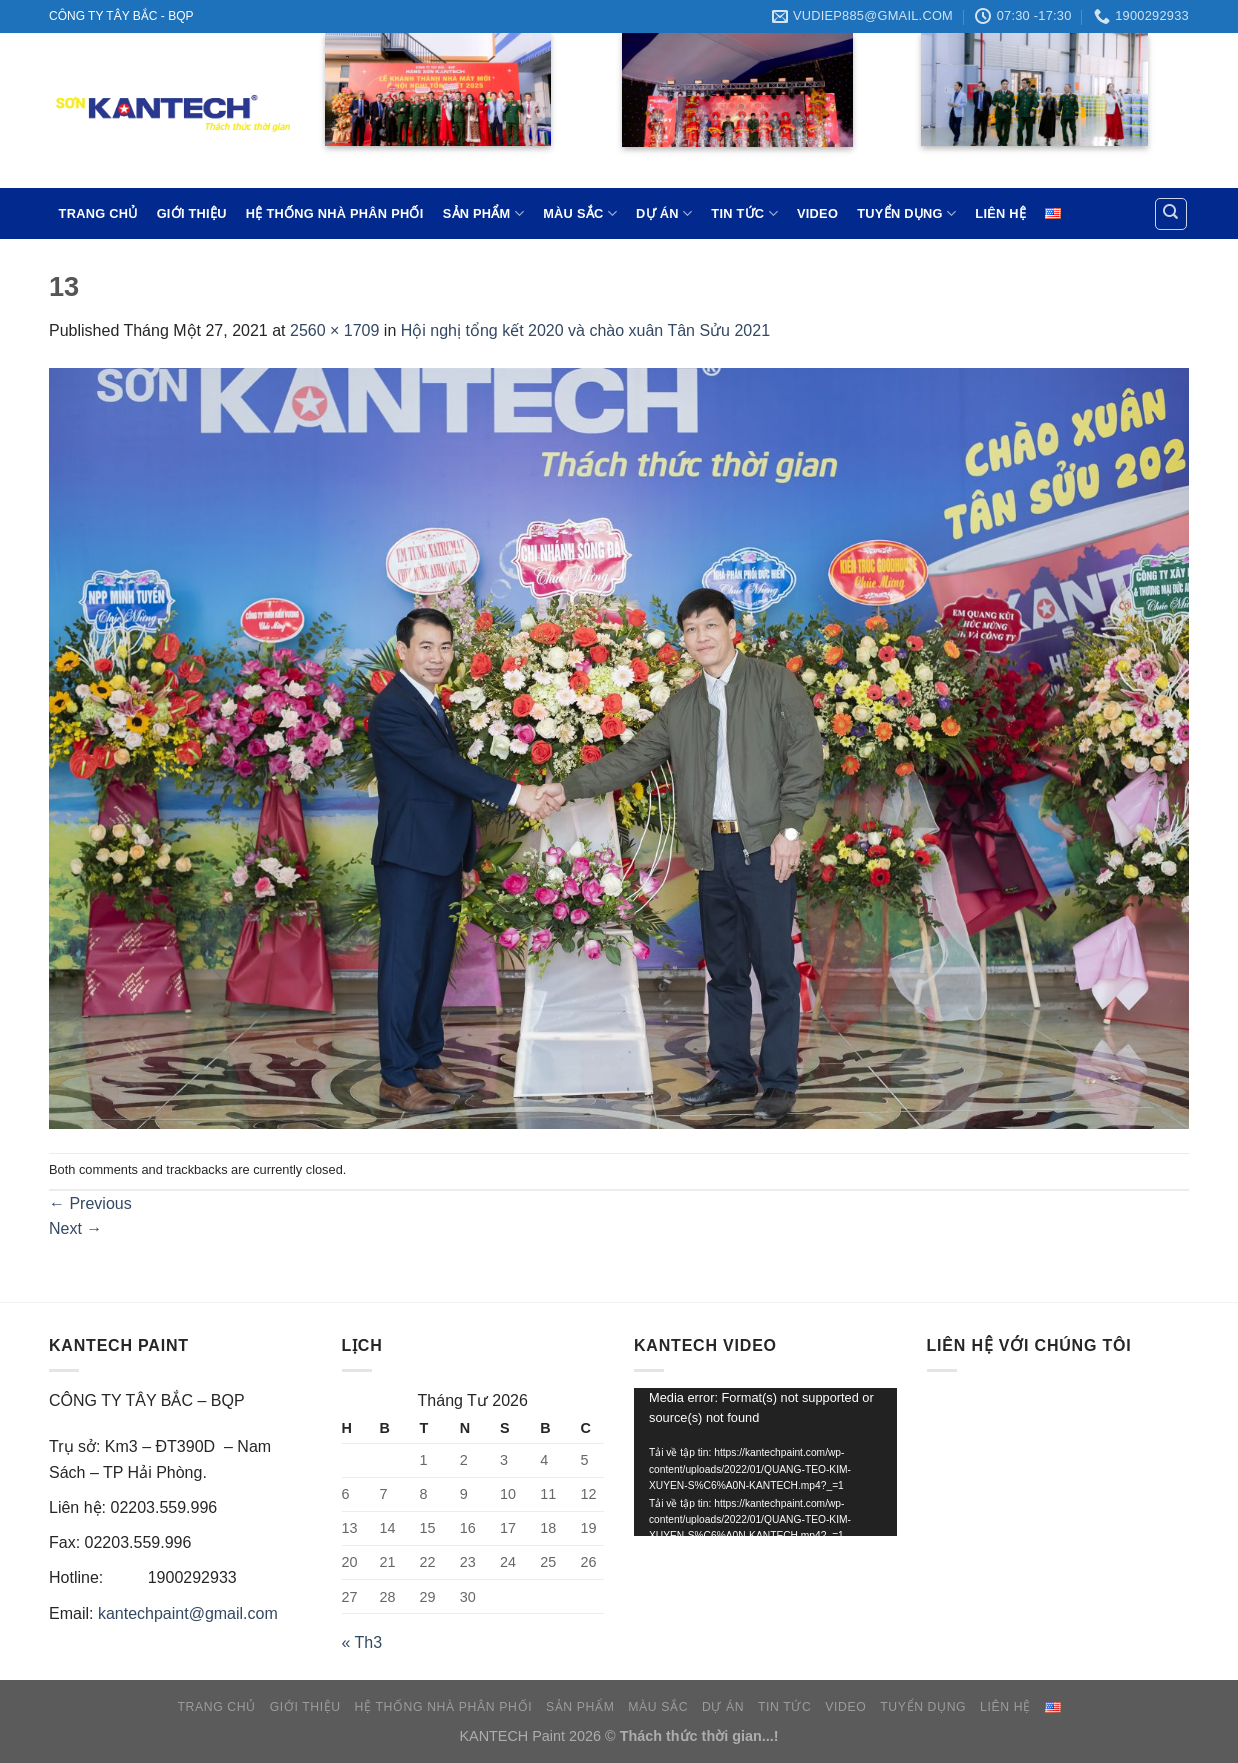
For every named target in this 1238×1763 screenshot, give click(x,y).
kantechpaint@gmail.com (188, 1613)
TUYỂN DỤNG (906, 213)
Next (75, 1228)
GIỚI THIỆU (192, 213)
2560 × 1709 (334, 330)
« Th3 (362, 1642)
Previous (90, 1203)
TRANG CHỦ (98, 213)
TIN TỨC (744, 213)
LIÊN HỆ (1000, 213)
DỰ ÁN (664, 213)
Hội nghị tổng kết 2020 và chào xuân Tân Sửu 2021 (585, 330)
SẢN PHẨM (483, 213)
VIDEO (817, 213)
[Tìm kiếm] (1171, 214)
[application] (765, 1462)
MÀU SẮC (580, 213)
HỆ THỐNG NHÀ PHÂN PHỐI (335, 213)
